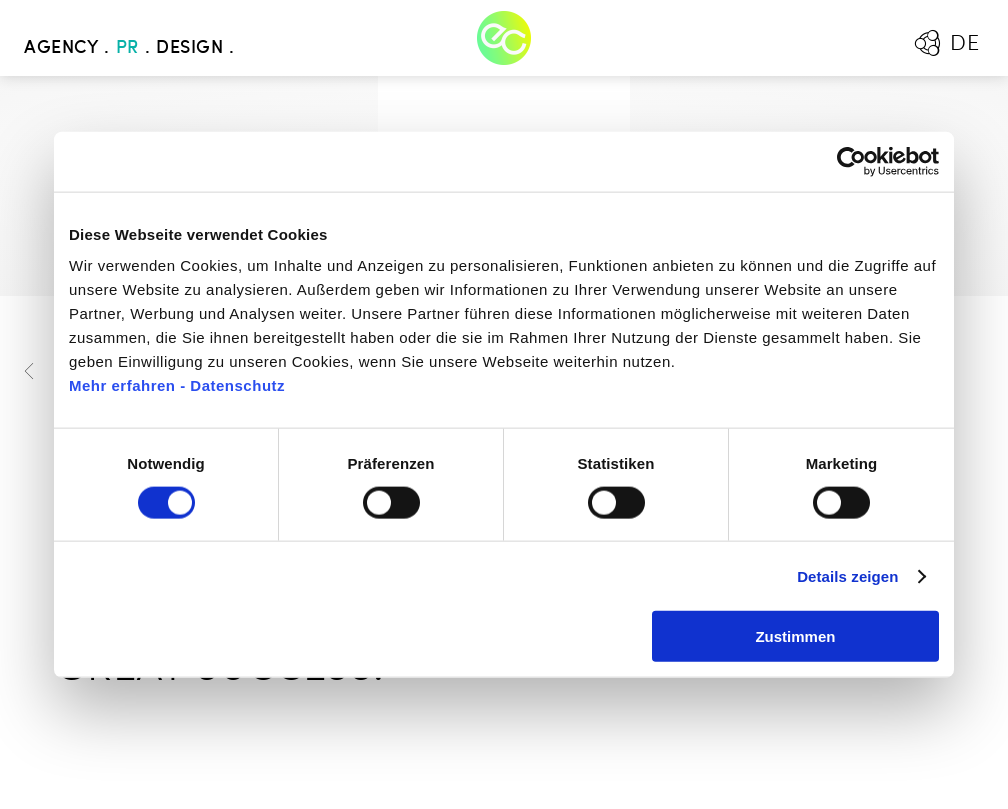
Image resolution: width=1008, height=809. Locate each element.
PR (127, 48)
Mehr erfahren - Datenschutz (177, 385)
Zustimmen (795, 636)
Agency (61, 48)
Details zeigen (847, 575)
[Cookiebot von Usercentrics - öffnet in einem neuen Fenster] (851, 161)
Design (189, 48)
